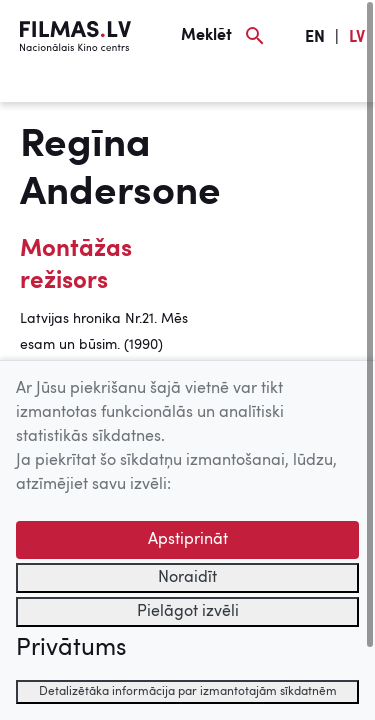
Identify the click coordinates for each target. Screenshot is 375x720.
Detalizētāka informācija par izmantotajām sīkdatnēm (188, 692)
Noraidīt (187, 578)
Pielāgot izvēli (188, 612)
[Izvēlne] (50, 87)
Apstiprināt (188, 540)
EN (315, 38)
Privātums (71, 649)
